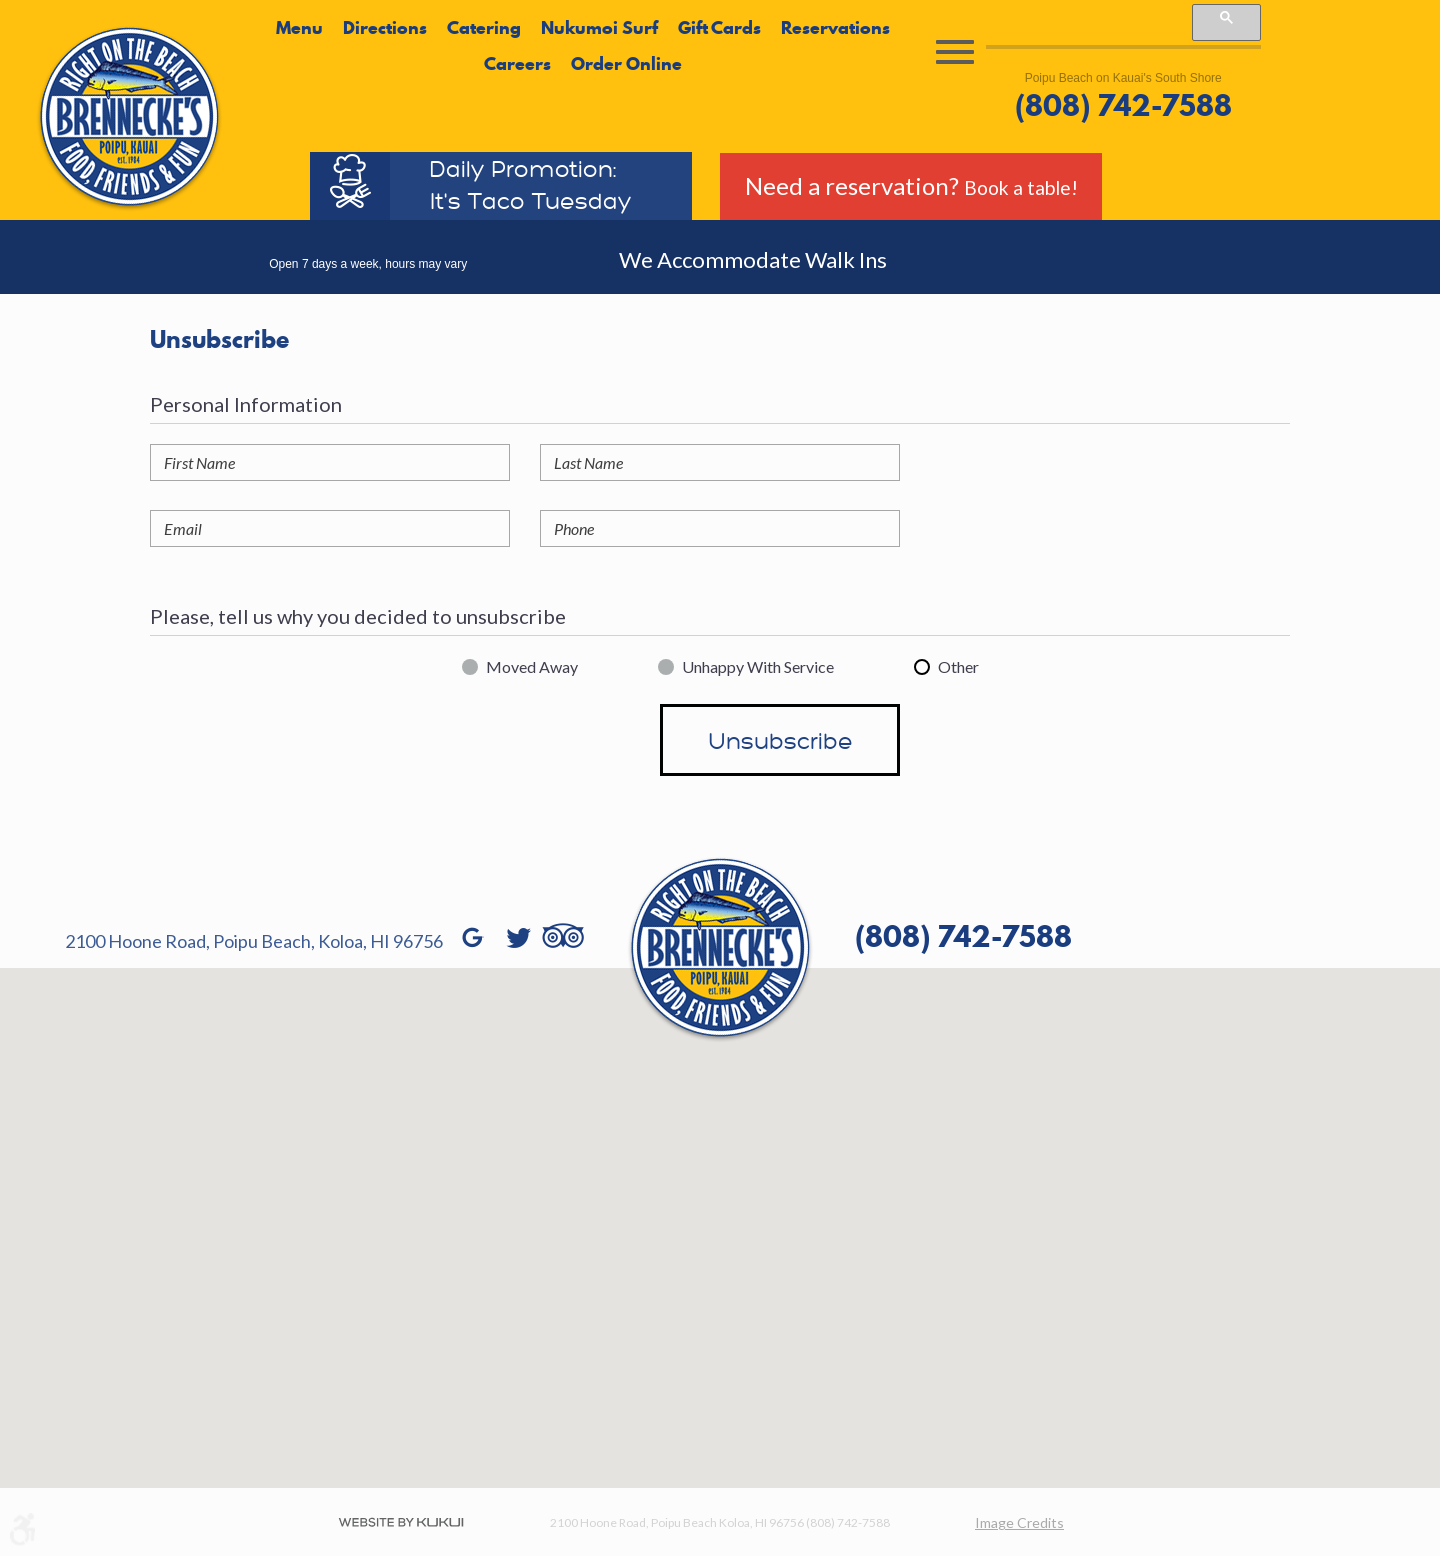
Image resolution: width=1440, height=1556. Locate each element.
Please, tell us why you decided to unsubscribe (358, 616)
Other (958, 666)
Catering (484, 28)
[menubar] (583, 46)
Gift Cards (719, 28)
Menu (299, 28)
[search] (1088, 23)
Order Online (626, 64)
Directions (385, 28)
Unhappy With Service (758, 666)
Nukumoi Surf (599, 28)
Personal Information (246, 404)
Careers (517, 64)
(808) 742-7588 (1123, 106)
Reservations (835, 28)
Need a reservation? (911, 185)
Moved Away (532, 666)
